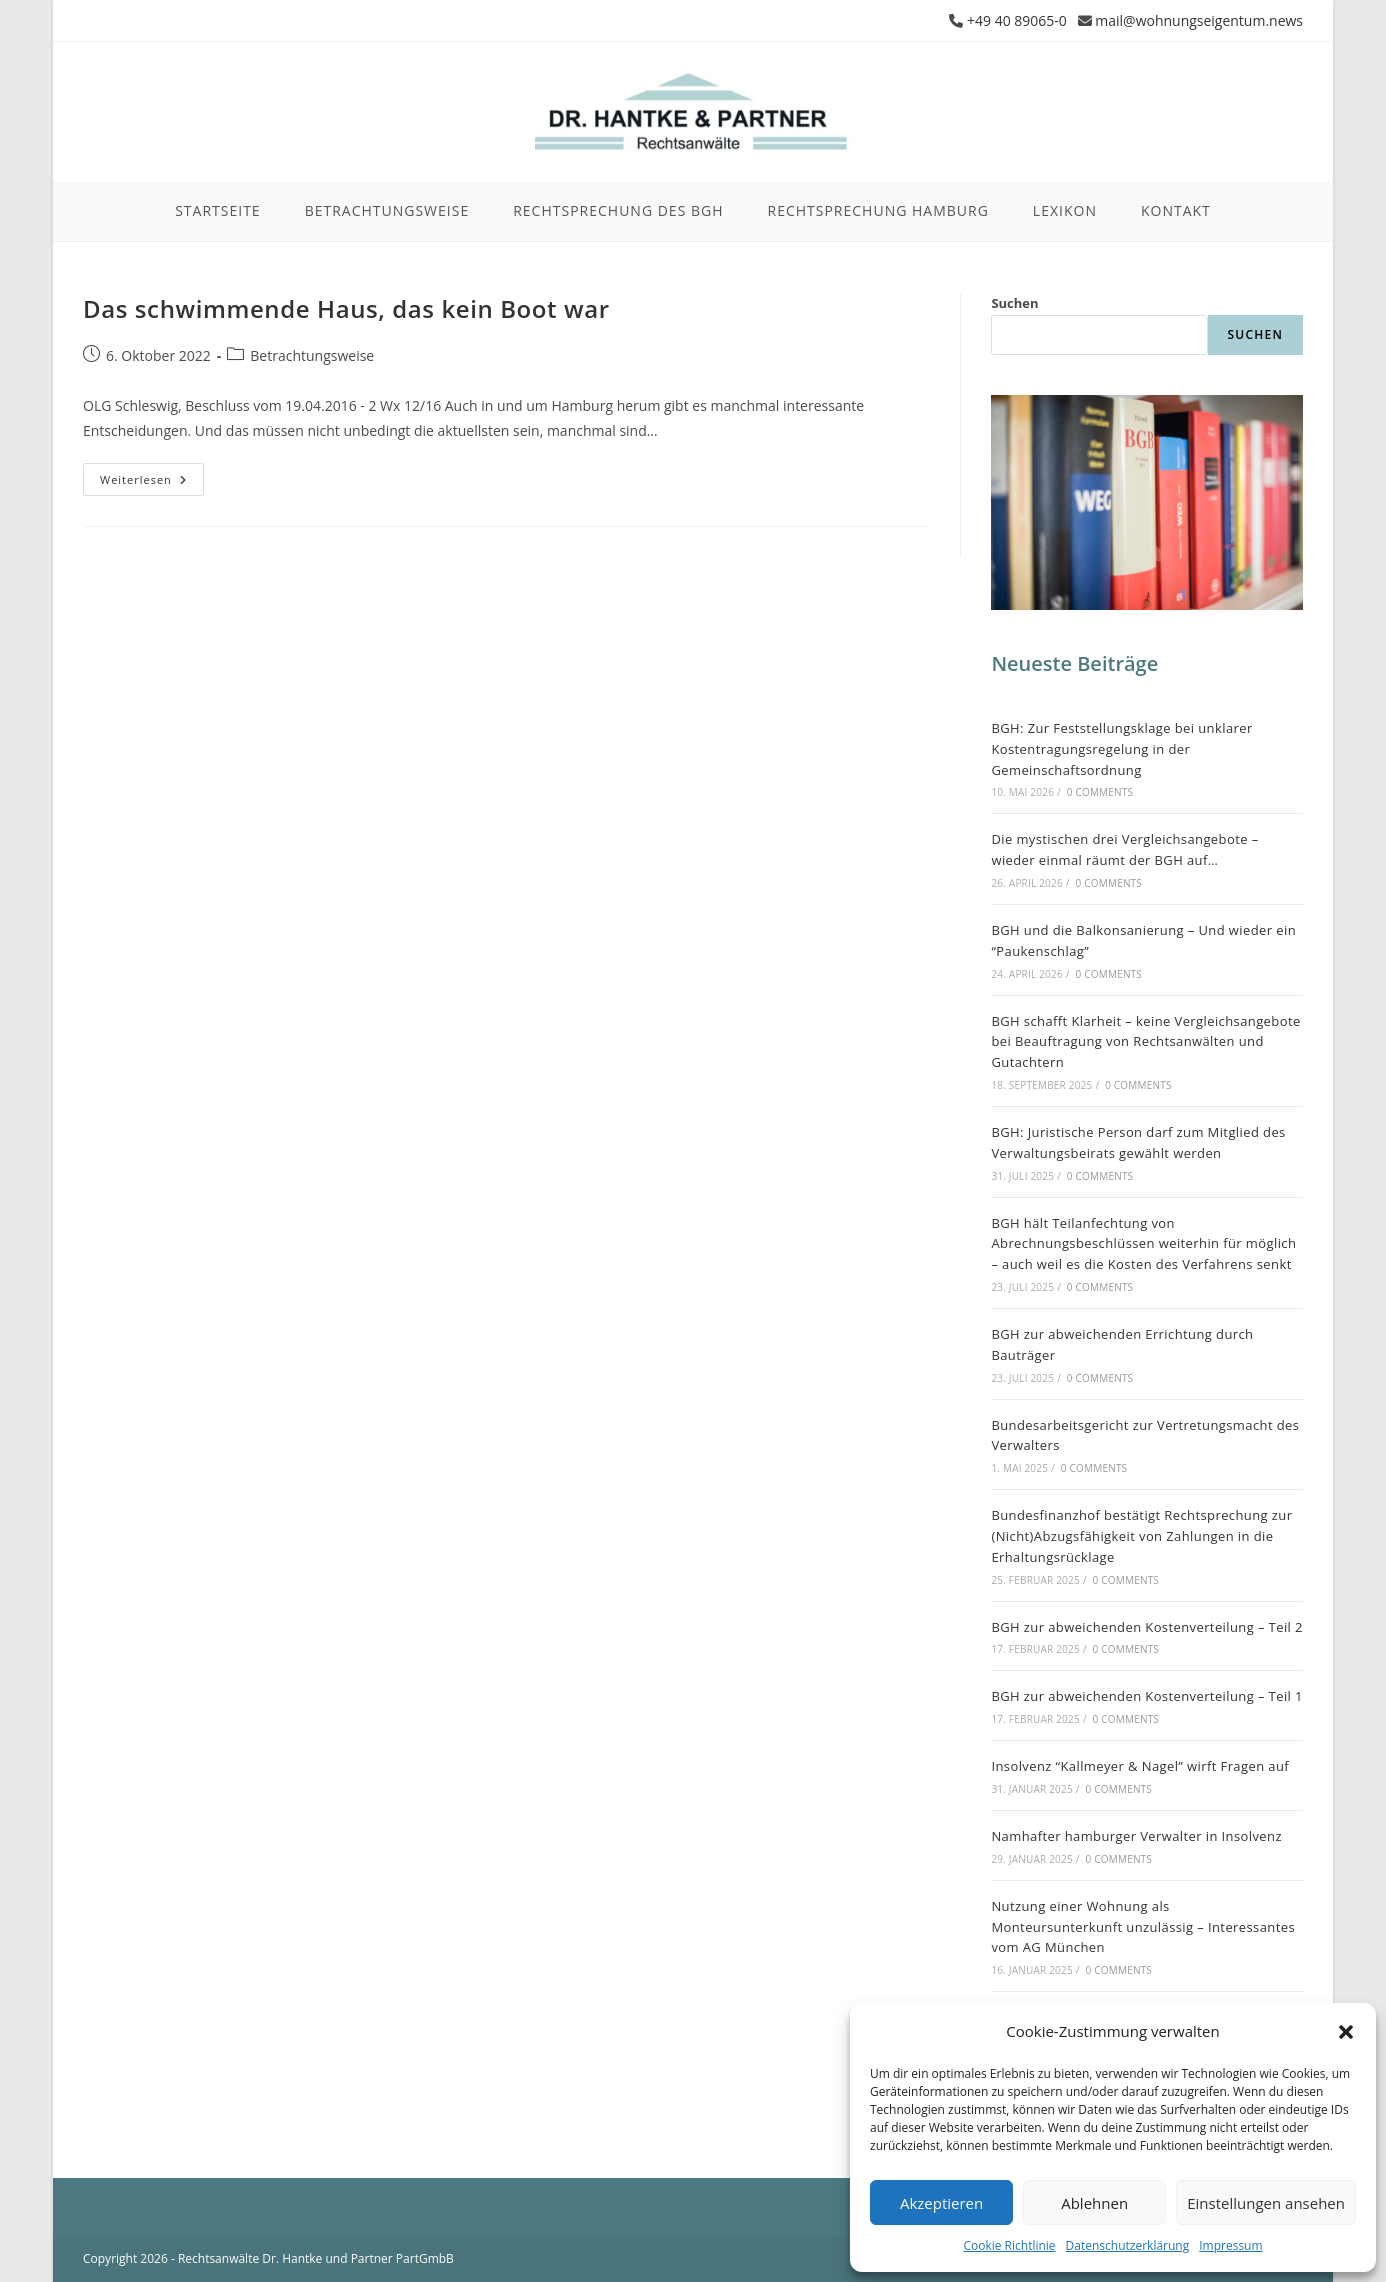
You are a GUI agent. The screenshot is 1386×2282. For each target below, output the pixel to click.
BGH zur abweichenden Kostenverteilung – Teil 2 (1146, 1627)
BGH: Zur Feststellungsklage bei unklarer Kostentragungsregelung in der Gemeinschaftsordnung (1121, 749)
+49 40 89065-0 (1017, 20)
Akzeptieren (941, 2203)
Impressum (1230, 2245)
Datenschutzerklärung (1128, 2245)
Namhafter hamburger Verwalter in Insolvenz (1136, 1836)
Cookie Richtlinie (1009, 2245)
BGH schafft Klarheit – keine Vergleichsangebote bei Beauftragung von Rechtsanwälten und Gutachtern (1145, 1042)
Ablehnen (1094, 2203)
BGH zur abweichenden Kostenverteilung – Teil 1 (1146, 1696)
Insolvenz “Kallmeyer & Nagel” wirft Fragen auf (1140, 1766)
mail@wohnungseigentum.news (1199, 20)
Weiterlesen (152, 483)
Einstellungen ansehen (1266, 2203)
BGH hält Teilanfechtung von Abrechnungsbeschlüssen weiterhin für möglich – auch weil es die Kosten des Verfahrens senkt (1143, 1244)
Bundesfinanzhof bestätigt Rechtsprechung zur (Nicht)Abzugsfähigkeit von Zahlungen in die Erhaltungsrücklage (1141, 1536)
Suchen (1014, 303)
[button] (1346, 2032)
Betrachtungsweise (312, 355)
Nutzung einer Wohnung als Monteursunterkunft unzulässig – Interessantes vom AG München (1143, 1927)
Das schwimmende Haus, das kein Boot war (346, 308)
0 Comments (1100, 792)
